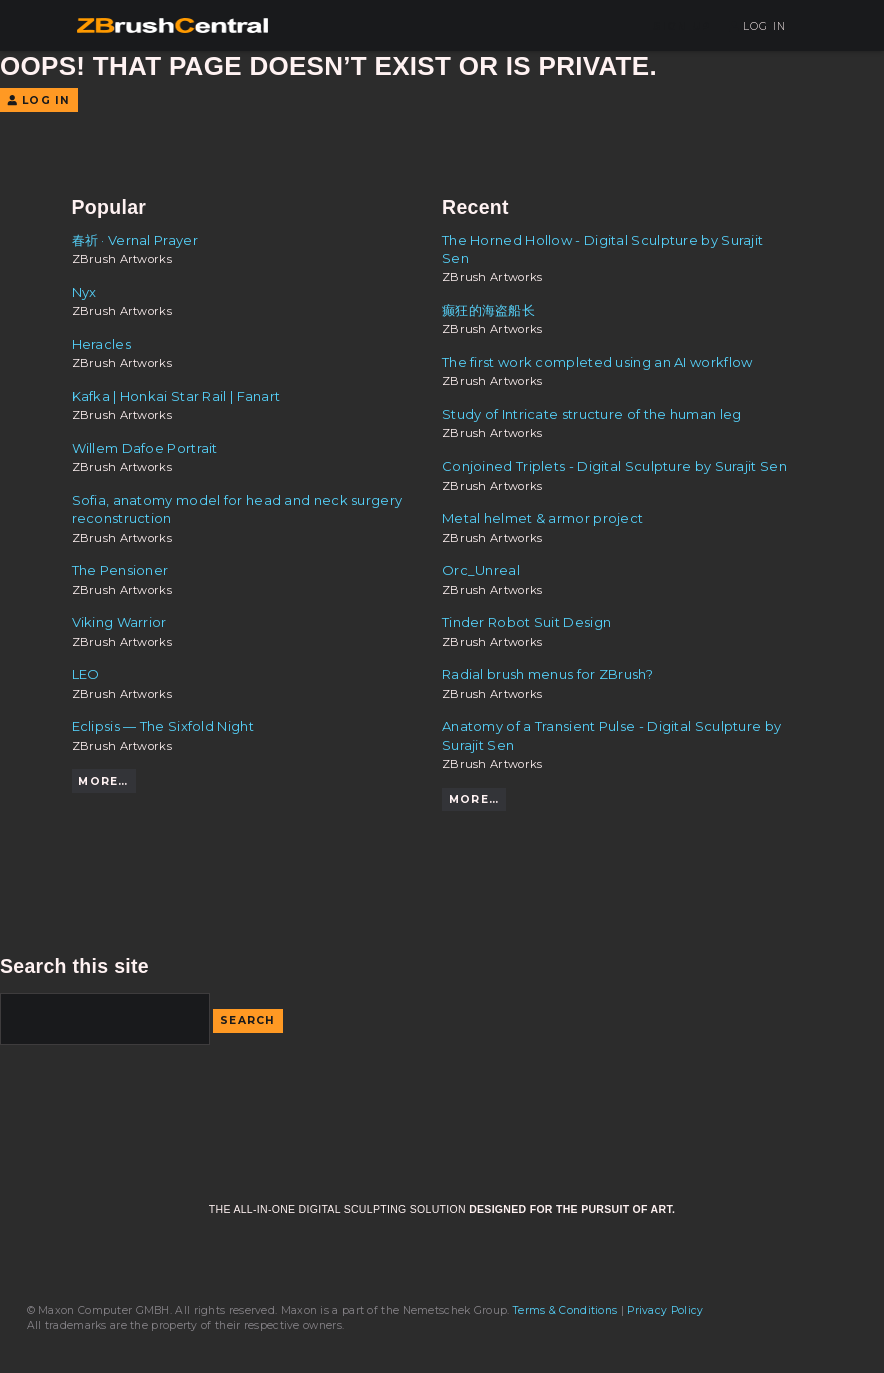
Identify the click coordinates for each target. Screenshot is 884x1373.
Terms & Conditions (565, 1310)
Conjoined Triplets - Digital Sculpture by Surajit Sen (614, 466)
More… (103, 781)
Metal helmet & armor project (542, 518)
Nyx (84, 292)
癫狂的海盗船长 (488, 310)
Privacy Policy (665, 1310)
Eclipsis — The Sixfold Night (163, 726)
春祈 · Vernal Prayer (135, 240)
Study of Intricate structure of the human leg (591, 414)
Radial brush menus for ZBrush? (547, 674)
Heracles (101, 344)
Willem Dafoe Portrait (145, 448)
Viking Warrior (119, 622)
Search (248, 1020)
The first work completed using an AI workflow (597, 362)
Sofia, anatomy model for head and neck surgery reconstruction (237, 509)
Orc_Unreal (481, 570)
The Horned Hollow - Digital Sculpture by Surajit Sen (602, 249)
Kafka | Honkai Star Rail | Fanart (176, 396)
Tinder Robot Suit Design (526, 622)
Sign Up (682, 26)
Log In (757, 26)
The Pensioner (120, 570)
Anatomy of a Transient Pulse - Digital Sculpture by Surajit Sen (611, 735)
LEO (86, 674)
